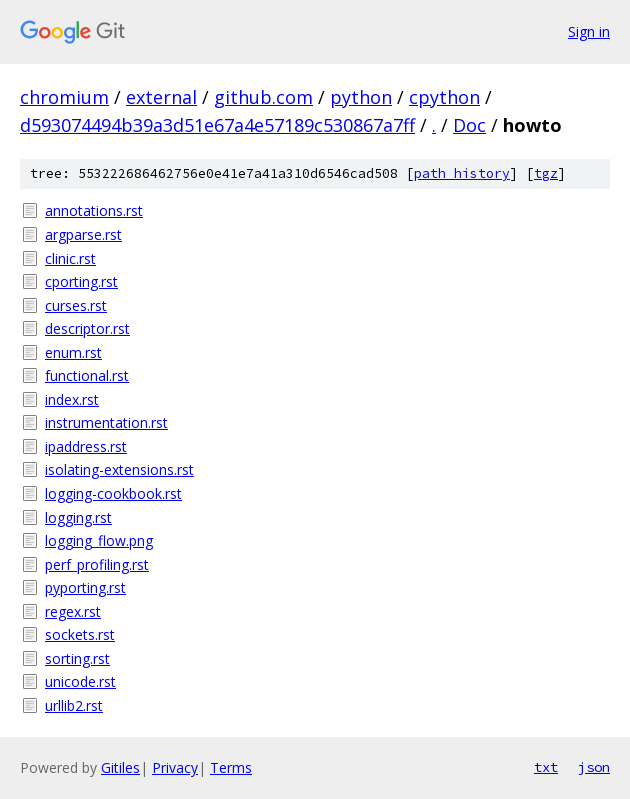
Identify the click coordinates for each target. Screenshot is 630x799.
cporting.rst (81, 281)
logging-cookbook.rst (113, 493)
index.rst (72, 399)
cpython (444, 97)
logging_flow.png (99, 540)
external (161, 97)
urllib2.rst (74, 705)
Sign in (589, 31)
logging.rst (78, 517)
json (594, 767)
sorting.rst (77, 658)
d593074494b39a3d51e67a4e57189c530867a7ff (217, 125)
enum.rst (73, 352)
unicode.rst (80, 681)
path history (462, 173)
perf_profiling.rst (97, 564)
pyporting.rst (85, 587)
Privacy (175, 767)
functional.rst (87, 375)
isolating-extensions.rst (119, 469)
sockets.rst (80, 634)
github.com (263, 97)
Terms (231, 767)
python (361, 97)
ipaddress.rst (86, 446)
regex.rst (73, 611)
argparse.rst (83, 234)
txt (546, 767)
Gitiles (120, 767)
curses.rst (76, 305)
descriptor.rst (87, 328)
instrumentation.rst (106, 422)
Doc (469, 125)
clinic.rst (70, 258)
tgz (546, 173)
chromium (64, 97)
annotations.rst (94, 210)
